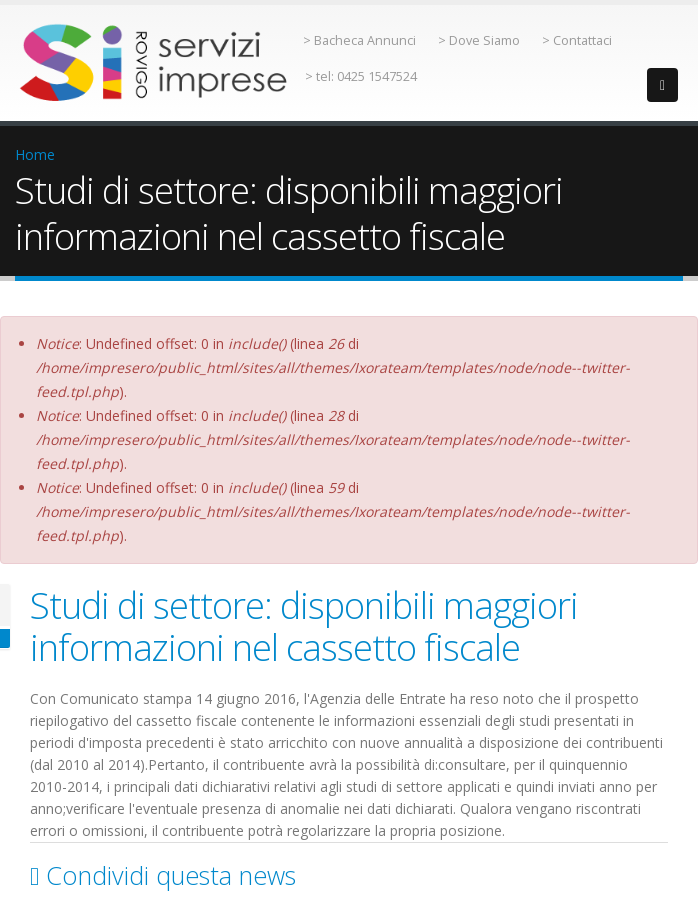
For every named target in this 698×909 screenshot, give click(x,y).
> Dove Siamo (479, 40)
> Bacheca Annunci (359, 40)
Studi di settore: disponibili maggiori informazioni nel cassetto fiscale (304, 626)
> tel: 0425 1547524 (361, 76)
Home (35, 154)
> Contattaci (577, 40)
